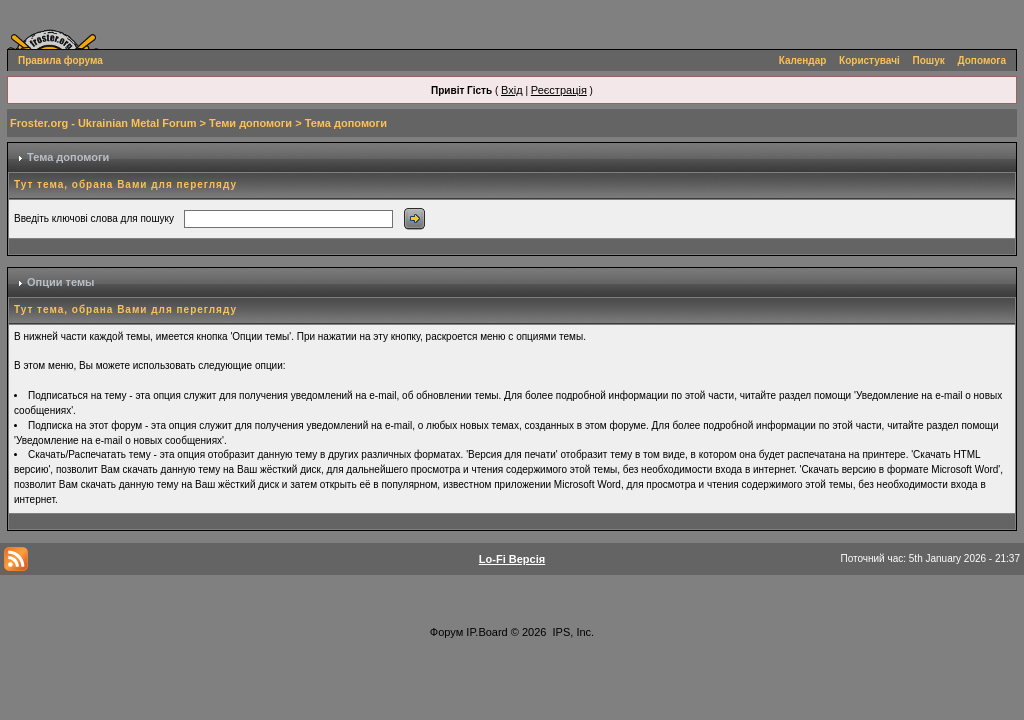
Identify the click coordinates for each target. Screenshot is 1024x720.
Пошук (929, 60)
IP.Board (486, 632)
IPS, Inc (572, 632)
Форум (446, 632)
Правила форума (60, 60)
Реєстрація (559, 90)
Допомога (982, 60)
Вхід (512, 90)
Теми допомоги (250, 123)
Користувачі (869, 60)
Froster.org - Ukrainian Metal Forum (103, 123)
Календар (803, 60)
